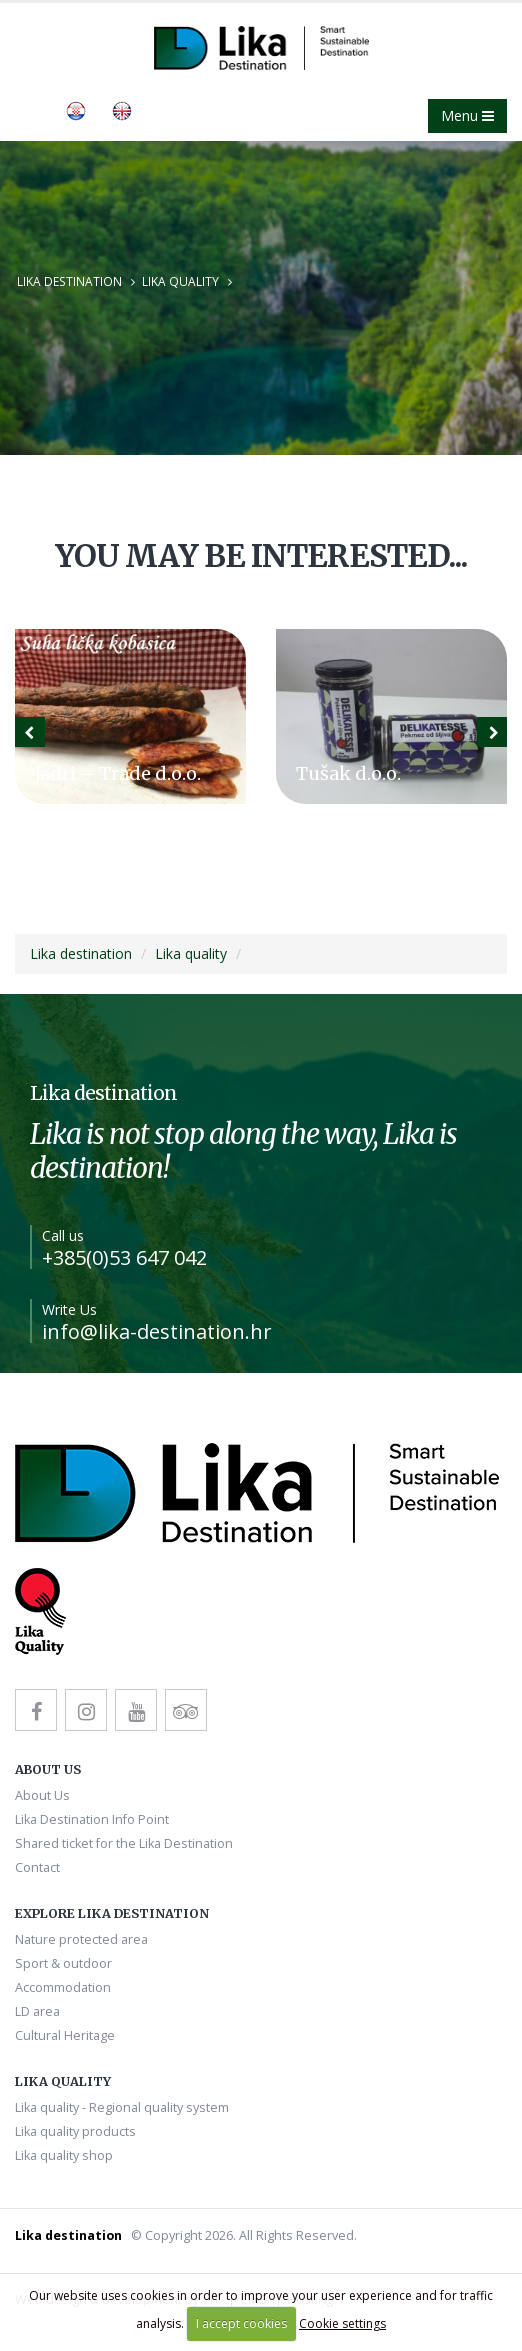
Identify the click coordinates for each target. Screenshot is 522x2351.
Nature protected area (81, 1939)
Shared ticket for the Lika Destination (124, 1843)
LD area (37, 2011)
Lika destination (69, 281)
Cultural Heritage (65, 2035)
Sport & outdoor (63, 1963)
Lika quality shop (64, 2155)
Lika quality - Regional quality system (122, 2107)
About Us (42, 1795)
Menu (467, 115)
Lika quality (180, 281)
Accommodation (63, 1987)
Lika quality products (75, 2131)
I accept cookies (241, 2323)
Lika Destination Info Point (92, 1819)
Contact (37, 1867)
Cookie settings (342, 2323)
